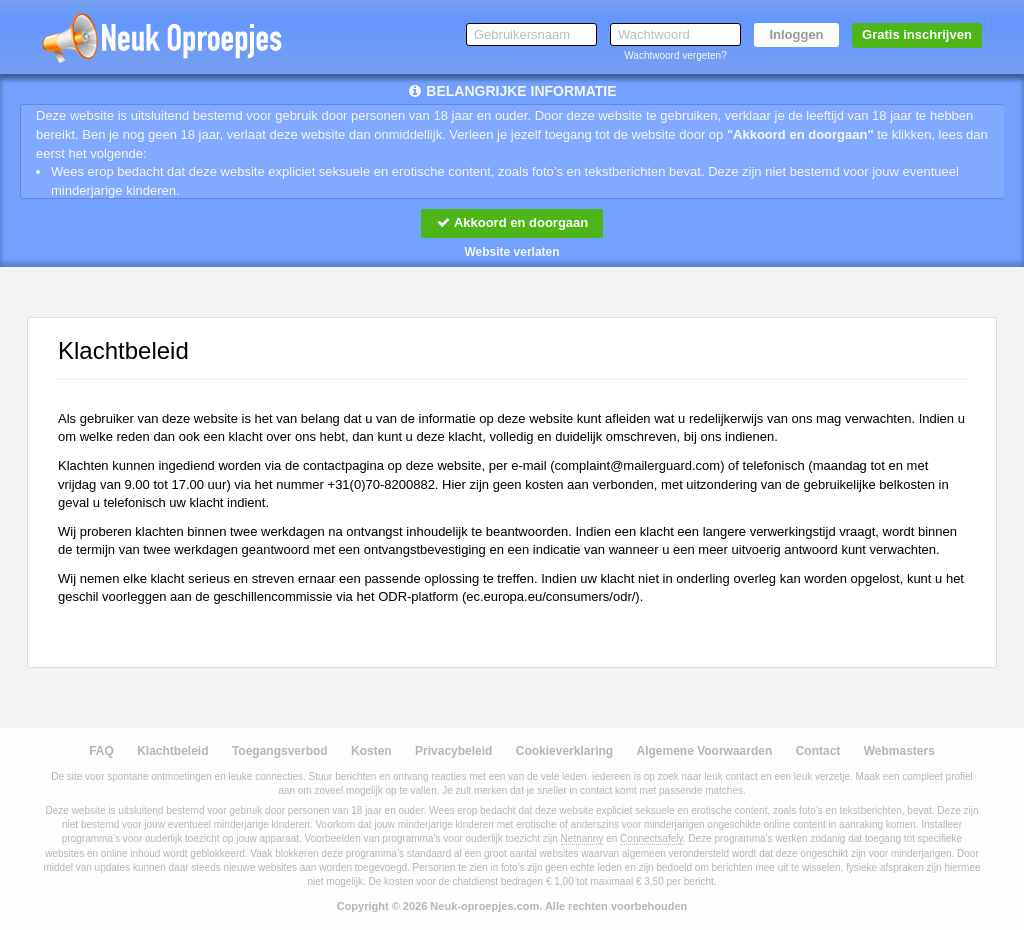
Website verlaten (511, 252)
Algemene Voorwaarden (704, 751)
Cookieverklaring (564, 751)
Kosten (371, 751)
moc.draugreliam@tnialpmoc (638, 465)
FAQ (101, 751)
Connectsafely (651, 838)
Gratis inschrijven (917, 34)
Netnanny (582, 838)
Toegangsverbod (280, 751)
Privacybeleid (453, 751)
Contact (818, 751)
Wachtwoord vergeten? (675, 55)
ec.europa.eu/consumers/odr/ (550, 596)
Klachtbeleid (172, 751)
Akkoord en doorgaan (512, 222)
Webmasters (899, 751)
